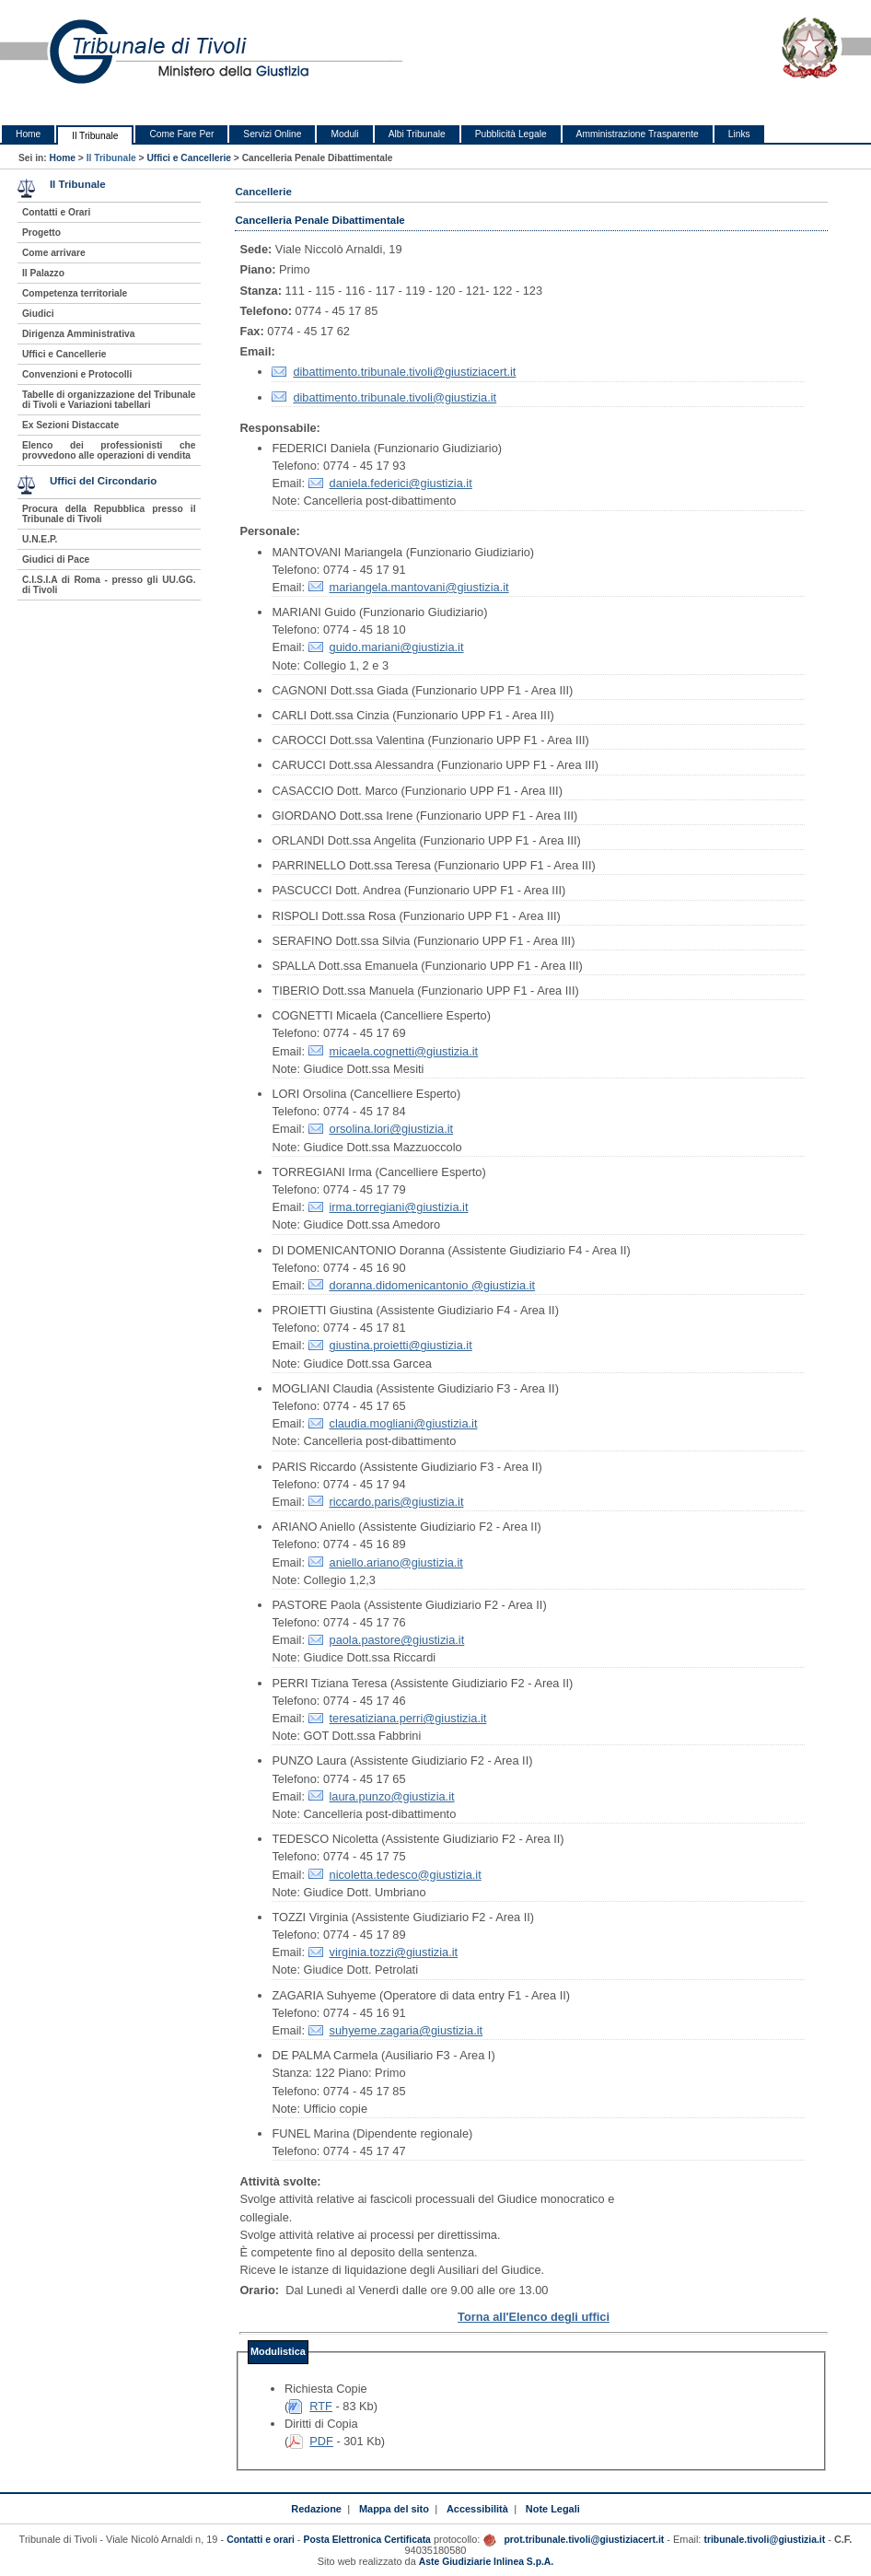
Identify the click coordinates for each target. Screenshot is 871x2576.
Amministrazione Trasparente (637, 134)
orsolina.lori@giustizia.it (392, 1129)
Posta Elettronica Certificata (367, 2540)
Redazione (316, 2508)
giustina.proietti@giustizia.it (401, 1345)
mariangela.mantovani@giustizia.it (419, 587)
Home (28, 134)
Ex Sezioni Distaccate (70, 425)
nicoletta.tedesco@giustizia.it (406, 1875)
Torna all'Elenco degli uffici (534, 2317)
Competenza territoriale (74, 293)
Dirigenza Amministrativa (78, 334)
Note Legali (553, 2508)
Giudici (38, 314)
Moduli (344, 134)
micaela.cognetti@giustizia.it (404, 1051)
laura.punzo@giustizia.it (392, 1796)
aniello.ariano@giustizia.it (396, 1562)
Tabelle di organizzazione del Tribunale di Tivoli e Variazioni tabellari (109, 400)
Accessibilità (477, 2508)
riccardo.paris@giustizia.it (397, 1502)
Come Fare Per (181, 134)
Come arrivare (54, 253)
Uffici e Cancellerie (188, 158)
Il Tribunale (95, 136)
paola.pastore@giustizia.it (397, 1640)
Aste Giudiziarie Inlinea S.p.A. (486, 2562)
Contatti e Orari (56, 212)
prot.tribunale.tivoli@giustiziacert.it (584, 2540)
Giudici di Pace (55, 559)
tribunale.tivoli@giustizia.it (764, 2540)
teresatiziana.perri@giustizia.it (408, 1718)
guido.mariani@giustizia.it (397, 647)
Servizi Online (272, 134)
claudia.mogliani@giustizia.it (404, 1423)
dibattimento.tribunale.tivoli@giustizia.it (394, 397)
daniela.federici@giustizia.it (401, 483)
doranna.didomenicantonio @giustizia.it (433, 1285)
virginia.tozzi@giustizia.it (394, 1952)
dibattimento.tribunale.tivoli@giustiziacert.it (404, 372)
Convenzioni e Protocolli (77, 374)
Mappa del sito (394, 2508)
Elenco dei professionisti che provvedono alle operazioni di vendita (109, 450)
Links (739, 134)
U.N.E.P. (40, 539)
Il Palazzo (43, 273)
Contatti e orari (261, 2540)
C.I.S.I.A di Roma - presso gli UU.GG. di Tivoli (109, 585)
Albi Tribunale (417, 134)
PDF (321, 2441)
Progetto (41, 232)
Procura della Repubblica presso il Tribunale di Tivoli (109, 514)
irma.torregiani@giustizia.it (399, 1207)
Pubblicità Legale (511, 134)
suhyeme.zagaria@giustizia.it (406, 2030)
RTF (320, 2406)
